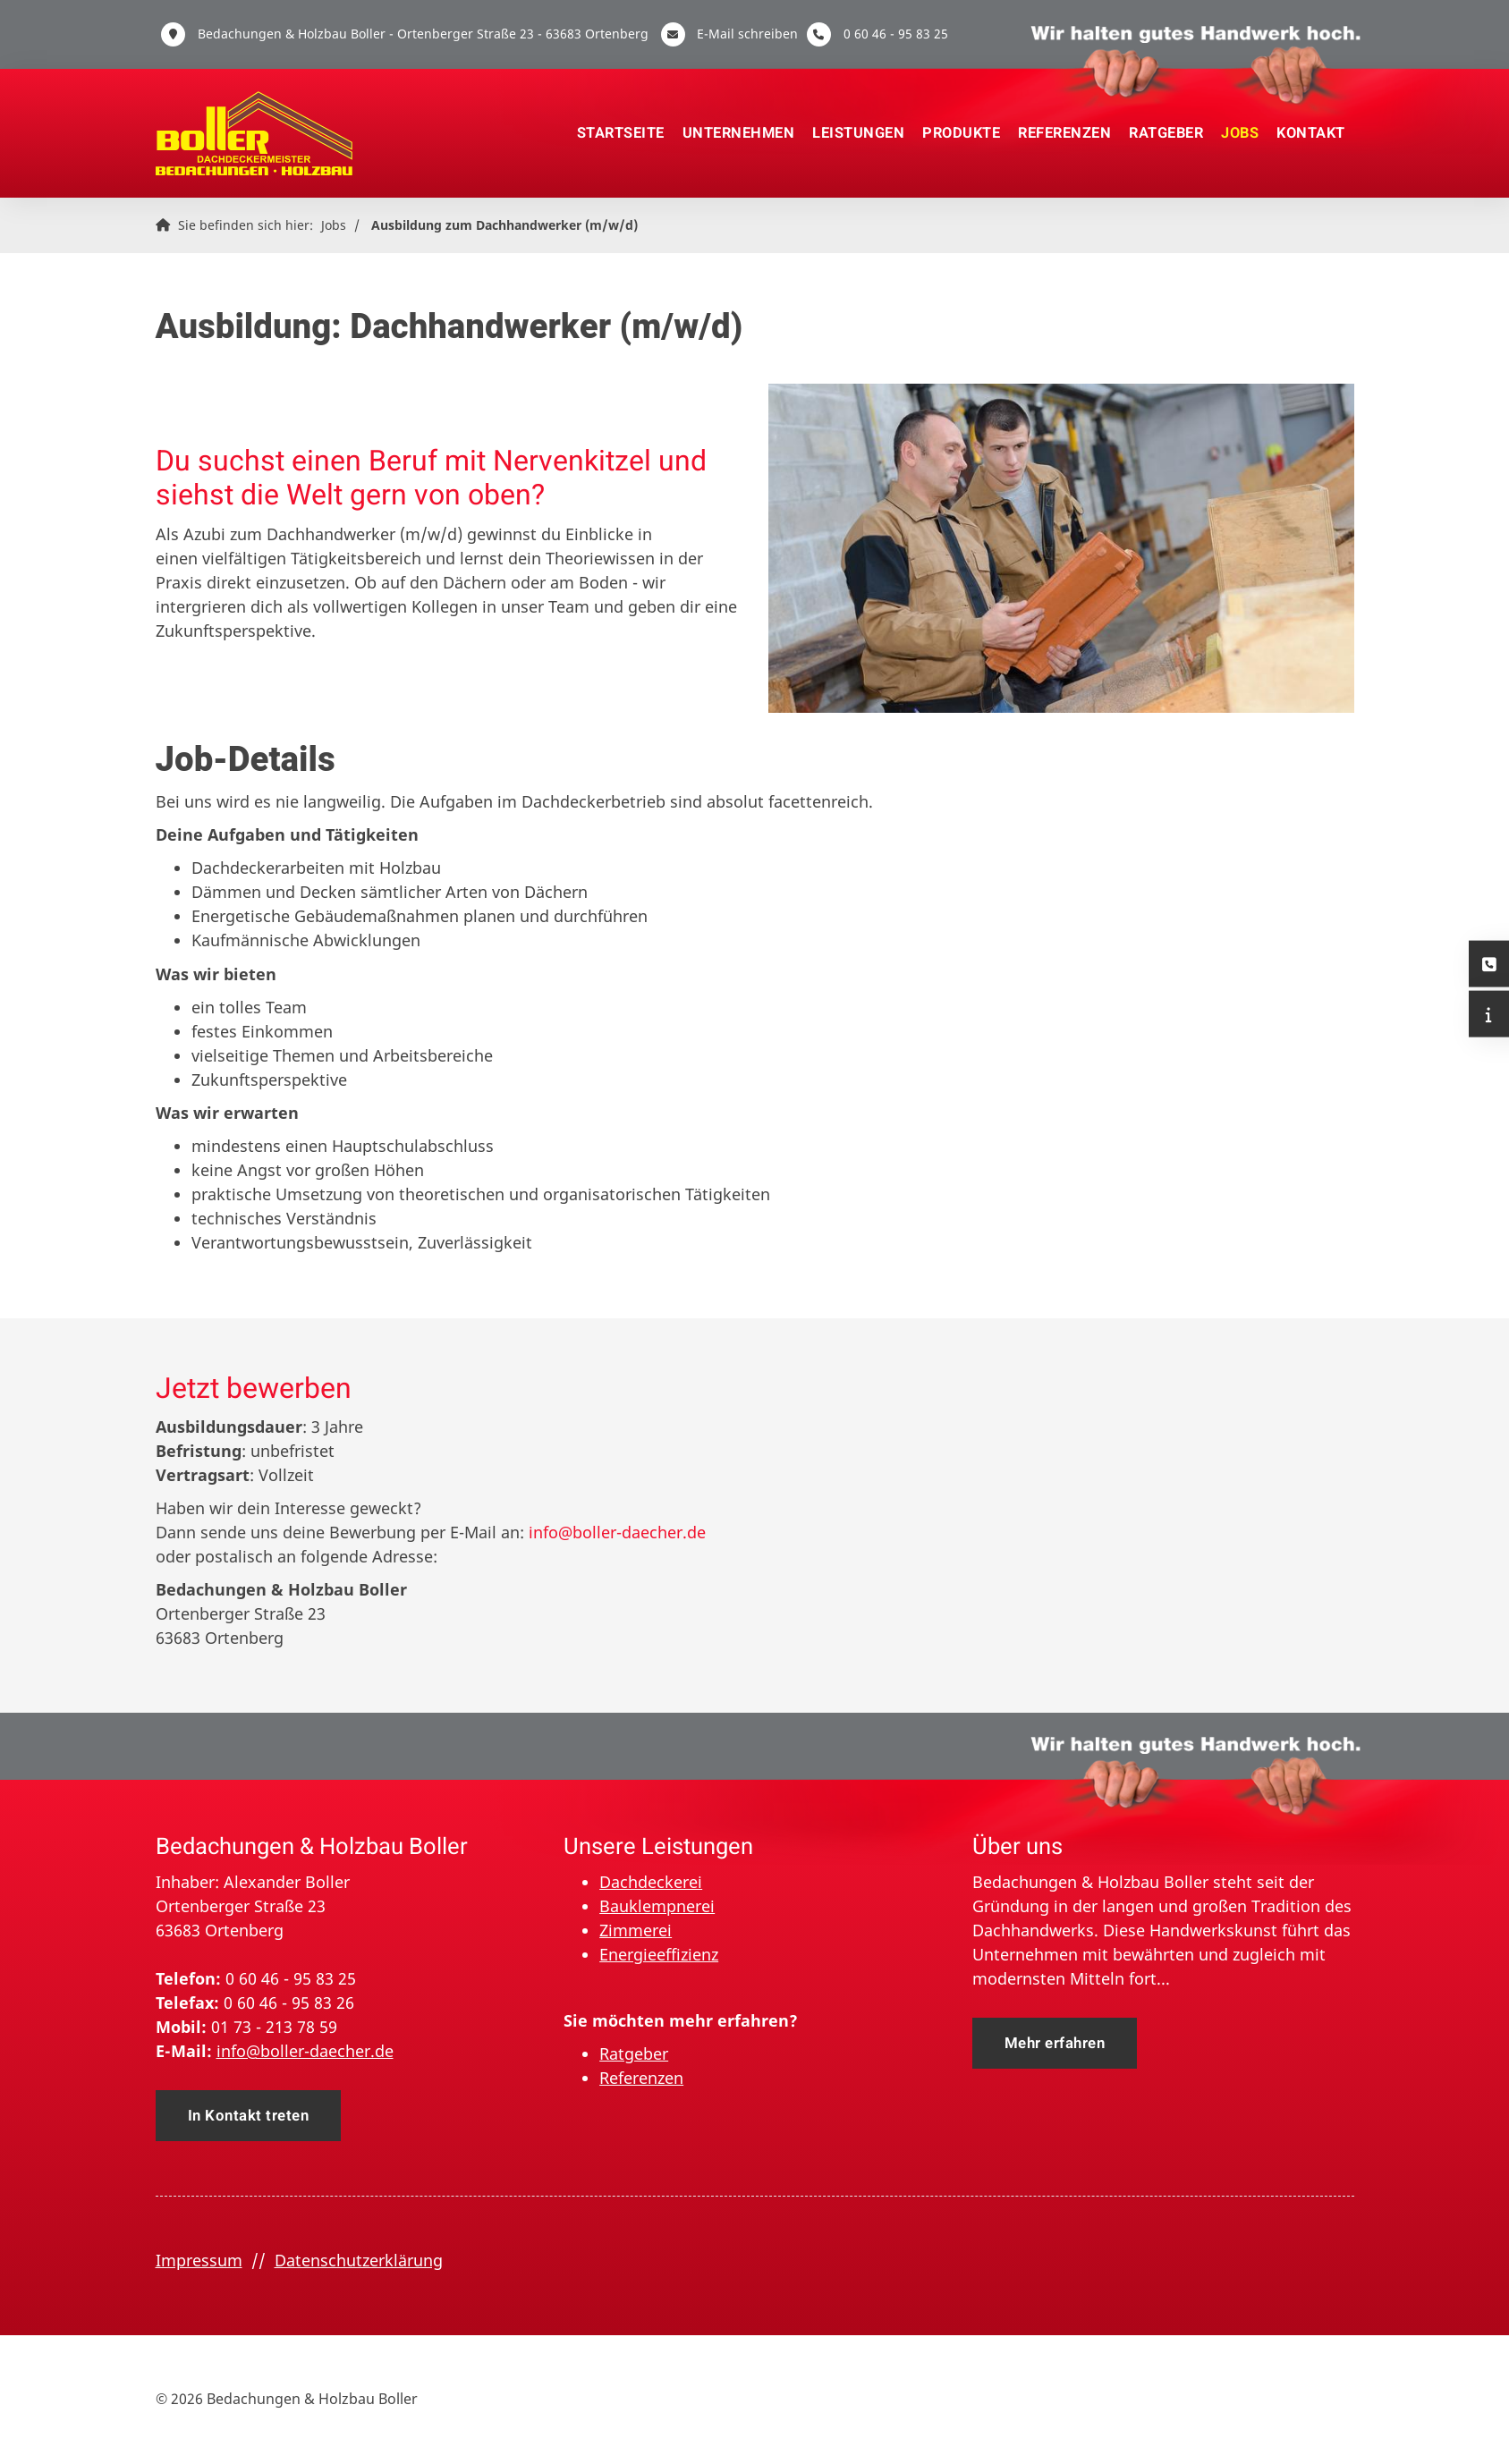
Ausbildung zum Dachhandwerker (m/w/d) (504, 224)
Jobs (1240, 133)
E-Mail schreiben (747, 33)
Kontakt (1310, 133)
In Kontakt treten (248, 2115)
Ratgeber (1166, 133)
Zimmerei (635, 1930)
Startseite (621, 133)
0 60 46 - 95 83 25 (896, 33)
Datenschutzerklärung (359, 2260)
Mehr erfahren (1055, 2043)
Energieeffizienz (658, 1954)
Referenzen (1064, 133)
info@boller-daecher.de (617, 1532)
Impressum (199, 2260)
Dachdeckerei (650, 1881)
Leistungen (858, 133)
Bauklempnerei (657, 1906)
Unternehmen (738, 133)
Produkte (961, 133)
